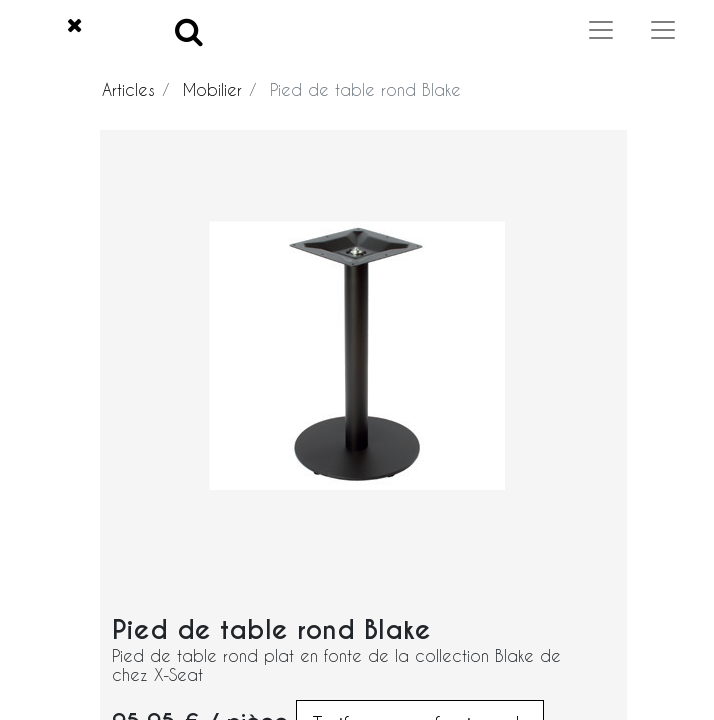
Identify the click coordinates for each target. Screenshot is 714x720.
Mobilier (212, 89)
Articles (128, 89)
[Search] (189, 30)
